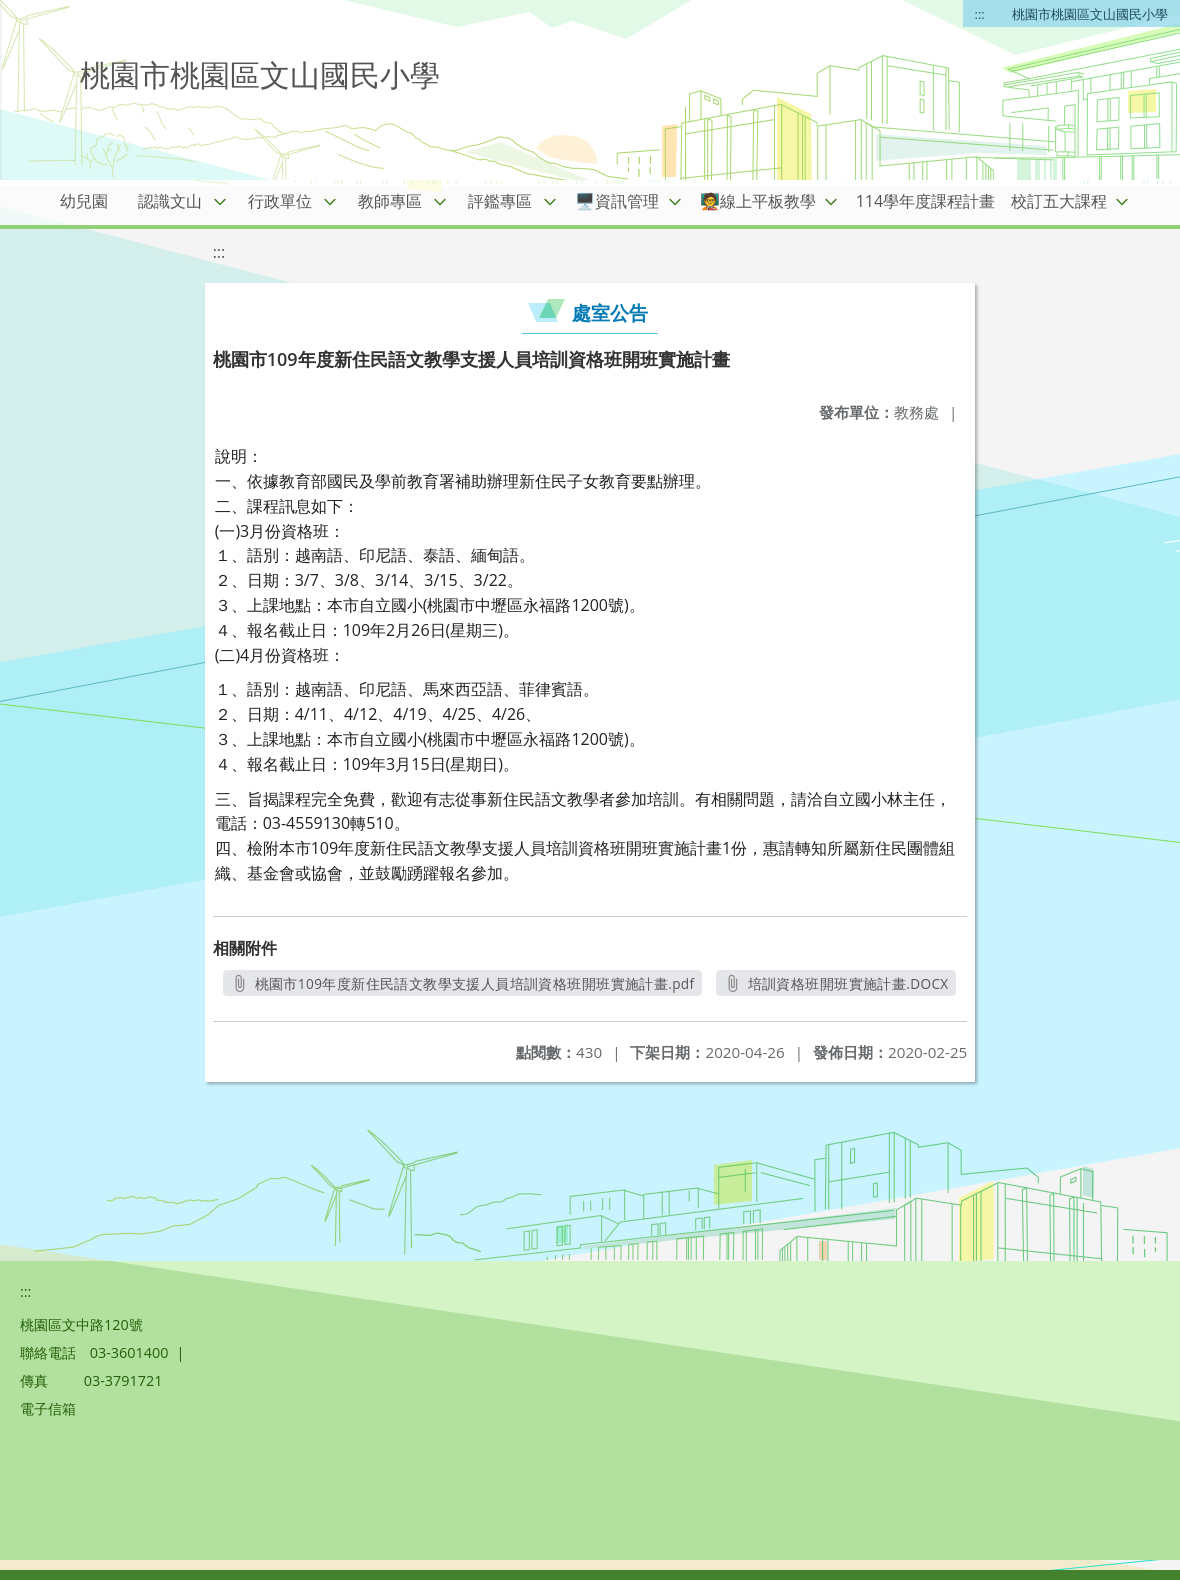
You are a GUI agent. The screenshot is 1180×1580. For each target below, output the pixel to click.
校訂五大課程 (1059, 201)
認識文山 (170, 201)
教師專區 (390, 201)
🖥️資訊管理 (617, 201)
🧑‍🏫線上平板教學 (758, 201)
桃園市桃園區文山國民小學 (1090, 14)
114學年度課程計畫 (925, 201)
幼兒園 (84, 201)
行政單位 (280, 201)
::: (980, 14)
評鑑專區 (500, 201)
